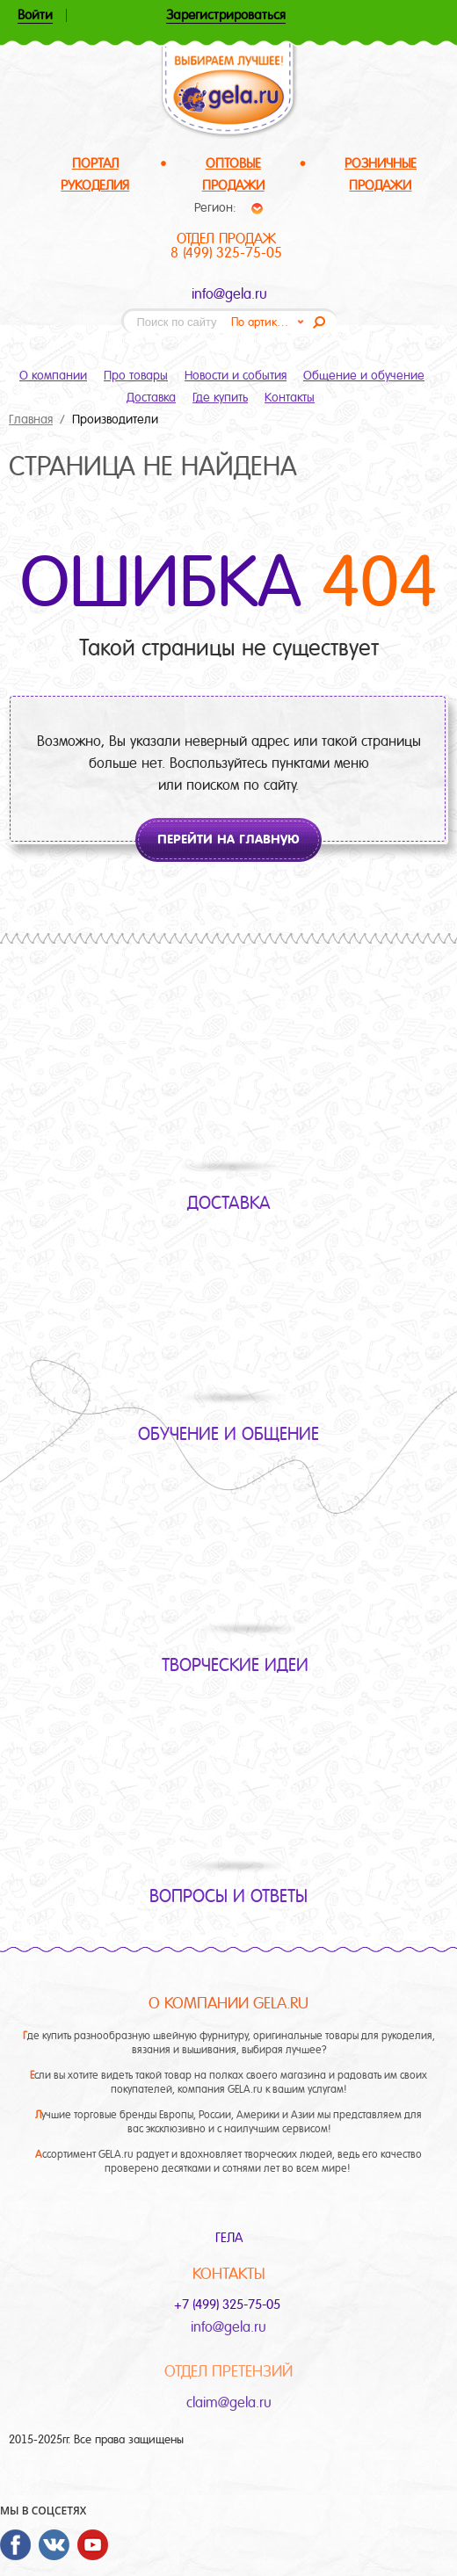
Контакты (290, 397)
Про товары (136, 375)
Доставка (151, 397)
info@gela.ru (229, 294)
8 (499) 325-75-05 (226, 253)
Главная (31, 419)
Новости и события (236, 375)
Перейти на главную (228, 839)
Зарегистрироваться (226, 16)
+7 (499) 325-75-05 (229, 2304)
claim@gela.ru (229, 2402)
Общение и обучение (363, 375)
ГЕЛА (229, 2238)
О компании (53, 375)
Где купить (220, 397)
